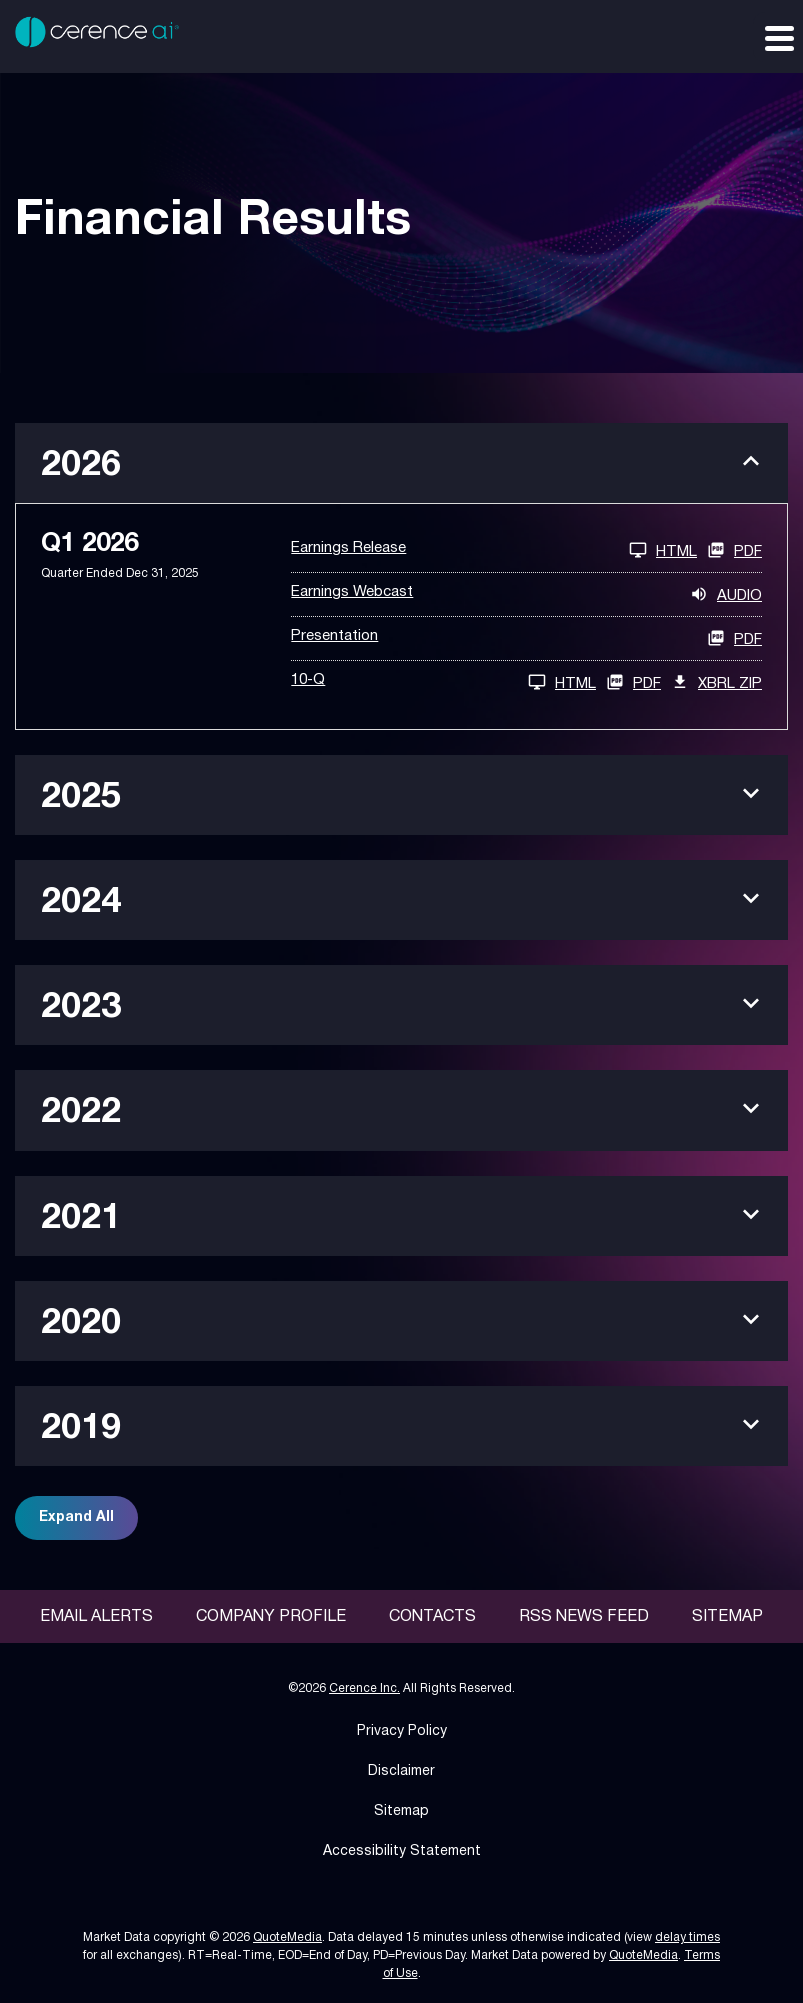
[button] (401, 463)
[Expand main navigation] (778, 37)
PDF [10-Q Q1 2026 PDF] (633, 682)
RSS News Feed (584, 1617)
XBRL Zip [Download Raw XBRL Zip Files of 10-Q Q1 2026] (716, 682)
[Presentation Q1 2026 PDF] (526, 638)
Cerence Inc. (364, 1688)
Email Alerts (96, 1617)
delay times (687, 1937)
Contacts (432, 1617)
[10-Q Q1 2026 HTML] (443, 682)
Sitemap (727, 1617)
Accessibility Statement (402, 1851)
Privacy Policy (402, 1731)
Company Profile (271, 1617)
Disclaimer (401, 1771)
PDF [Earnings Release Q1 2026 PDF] (734, 550)
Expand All (76, 1517)
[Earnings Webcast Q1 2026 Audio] (526, 594)
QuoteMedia (287, 1937)
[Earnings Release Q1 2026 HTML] (494, 550)
